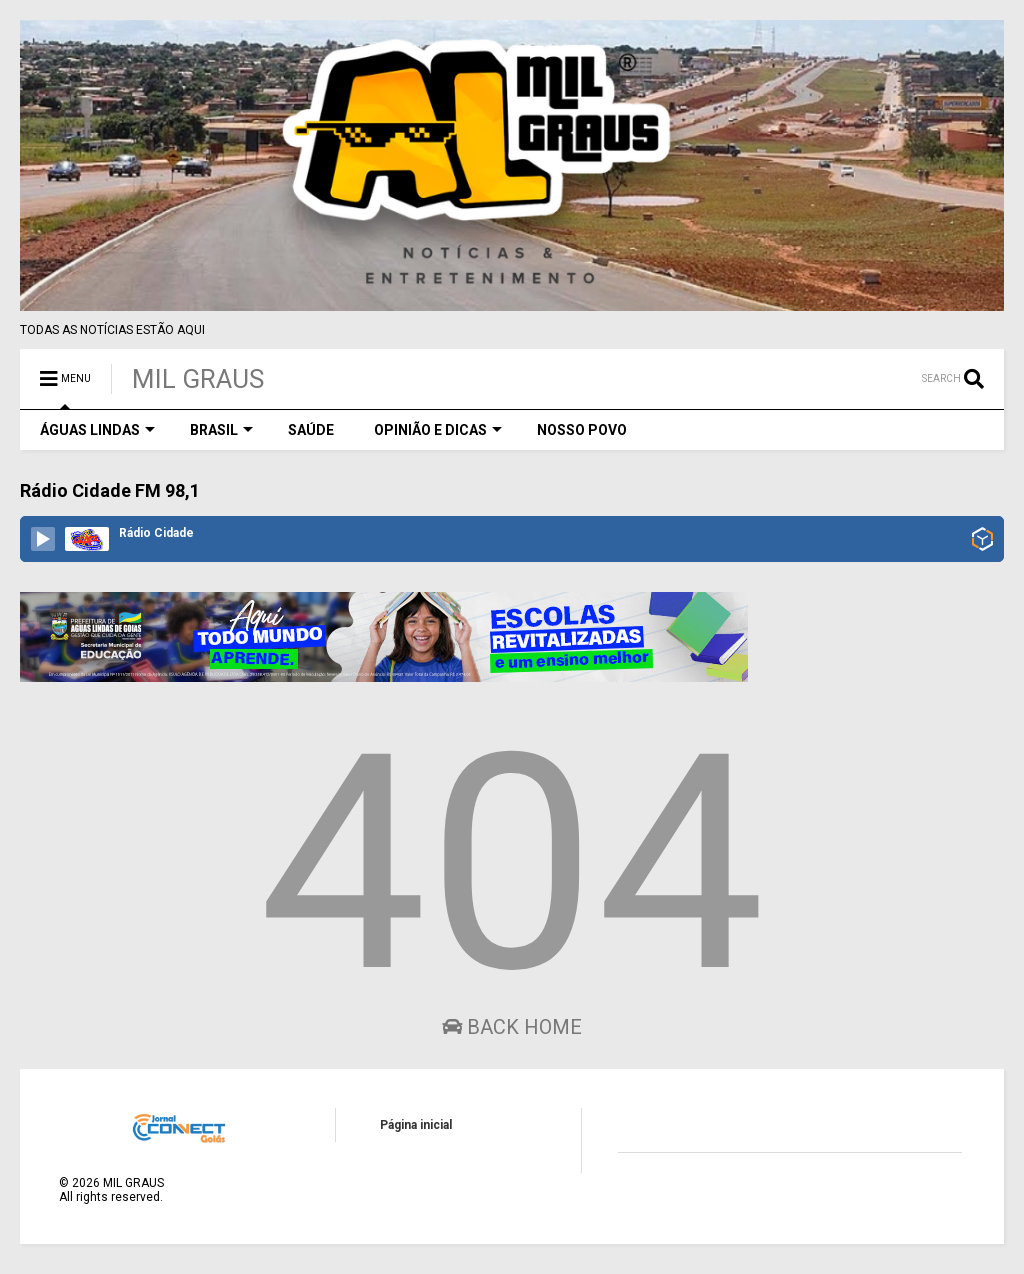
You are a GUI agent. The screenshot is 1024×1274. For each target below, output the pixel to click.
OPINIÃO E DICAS (438, 430)
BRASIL (221, 430)
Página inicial (416, 1125)
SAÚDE (311, 430)
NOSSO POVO (582, 430)
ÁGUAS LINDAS (97, 430)
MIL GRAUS (198, 379)
